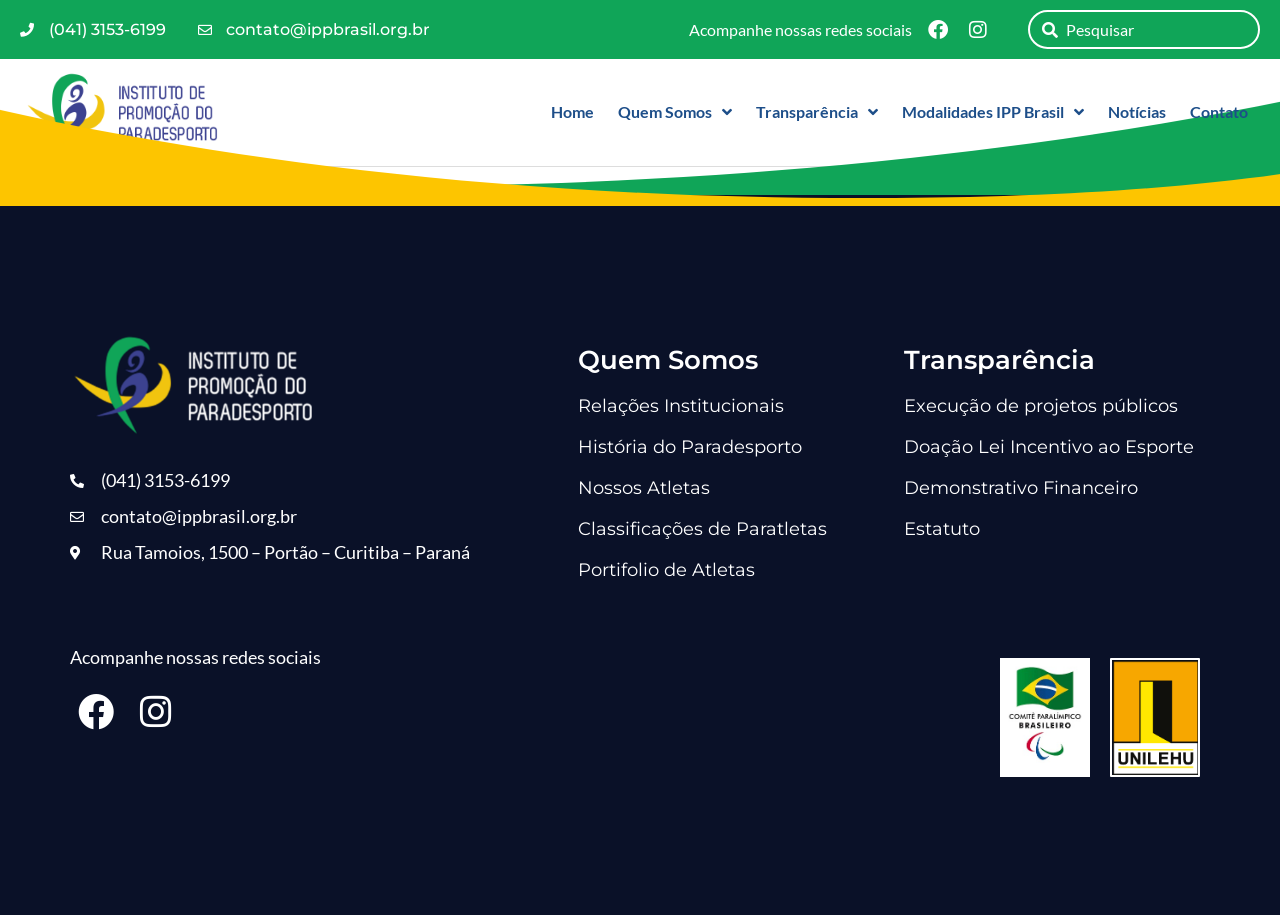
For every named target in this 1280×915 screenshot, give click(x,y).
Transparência (817, 112)
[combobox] (1144, 29)
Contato (1219, 111)
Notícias (1137, 111)
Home (572, 111)
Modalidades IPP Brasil (993, 112)
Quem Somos (675, 112)
